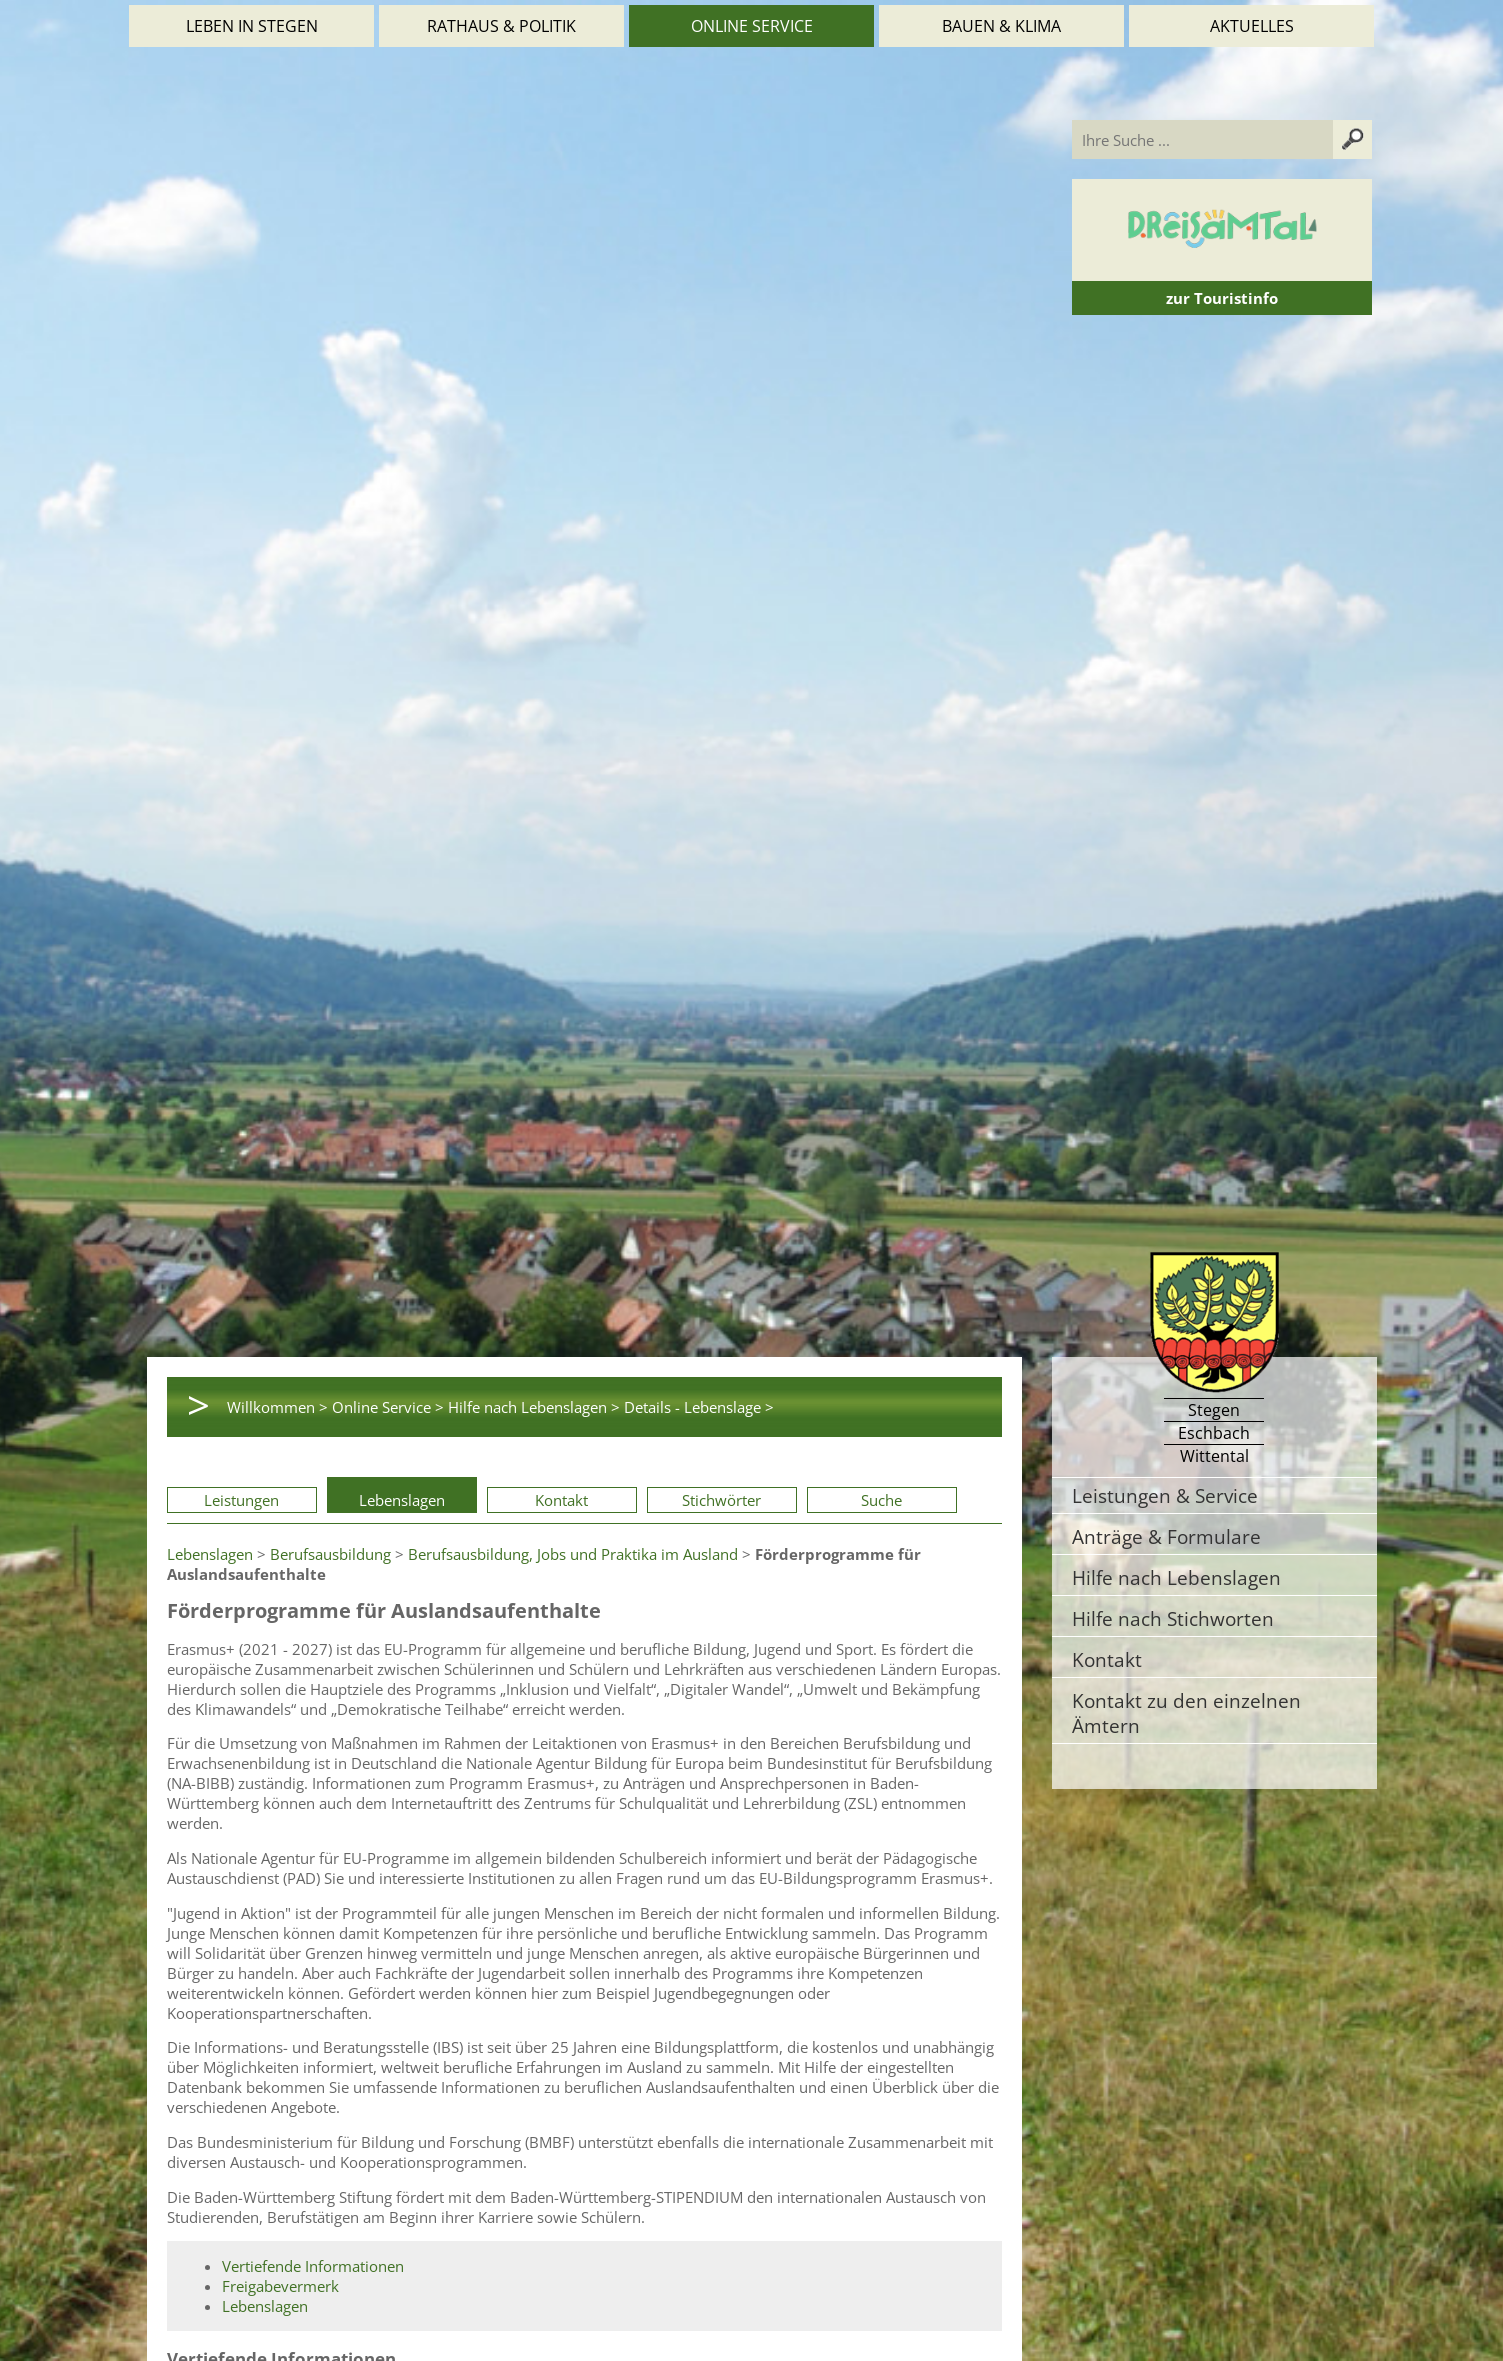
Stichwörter (721, 1500)
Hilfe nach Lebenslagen (1176, 1577)
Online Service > (388, 1407)
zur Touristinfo (1222, 298)
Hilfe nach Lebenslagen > (534, 1407)
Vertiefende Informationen (313, 2266)
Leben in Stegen (252, 26)
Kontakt (561, 1500)
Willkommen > (277, 1407)
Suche (881, 1500)
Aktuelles (1252, 26)
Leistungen (241, 1500)
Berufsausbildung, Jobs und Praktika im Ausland (573, 1554)
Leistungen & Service (1165, 1495)
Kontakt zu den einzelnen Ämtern (1186, 1713)
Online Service (752, 26)
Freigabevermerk (280, 2286)
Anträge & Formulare (1166, 1536)
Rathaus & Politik (501, 26)
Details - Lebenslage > (699, 1407)
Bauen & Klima (1001, 26)
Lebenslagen (402, 1500)
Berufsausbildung (330, 1554)
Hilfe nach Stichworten (1173, 1618)
